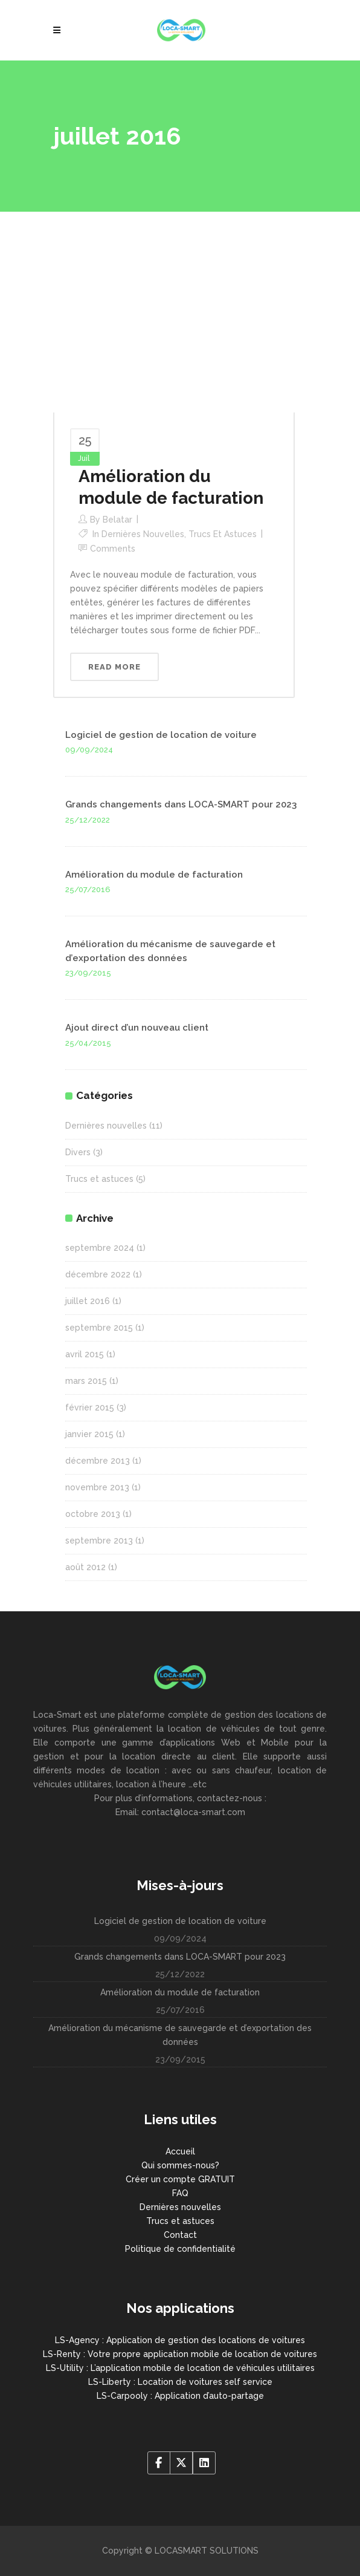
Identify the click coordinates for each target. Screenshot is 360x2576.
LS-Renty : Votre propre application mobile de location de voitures (180, 2354)
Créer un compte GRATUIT (180, 2179)
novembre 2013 (97, 1487)
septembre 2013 (99, 1540)
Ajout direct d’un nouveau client (136, 1027)
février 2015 (89, 1407)
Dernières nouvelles (142, 534)
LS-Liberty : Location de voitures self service (180, 2382)
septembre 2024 (99, 1248)
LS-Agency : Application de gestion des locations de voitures (180, 2340)
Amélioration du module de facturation (154, 874)
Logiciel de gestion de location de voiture (161, 734)
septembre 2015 (99, 1327)
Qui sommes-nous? (180, 2165)
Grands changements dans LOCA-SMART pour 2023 (181, 804)
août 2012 (85, 1567)
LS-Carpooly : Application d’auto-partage (180, 2396)
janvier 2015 (89, 1434)
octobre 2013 (92, 1514)
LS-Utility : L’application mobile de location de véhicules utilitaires (180, 2368)
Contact (180, 2235)
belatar (117, 519)
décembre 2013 (97, 1461)
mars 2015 (86, 1381)
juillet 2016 (87, 1301)
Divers (78, 1152)
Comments (112, 548)
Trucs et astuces (222, 534)
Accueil (180, 2151)
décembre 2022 (97, 1274)
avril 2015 (84, 1354)
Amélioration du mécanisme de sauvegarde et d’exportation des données (180, 2035)
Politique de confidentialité (180, 2249)
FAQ (180, 2193)
